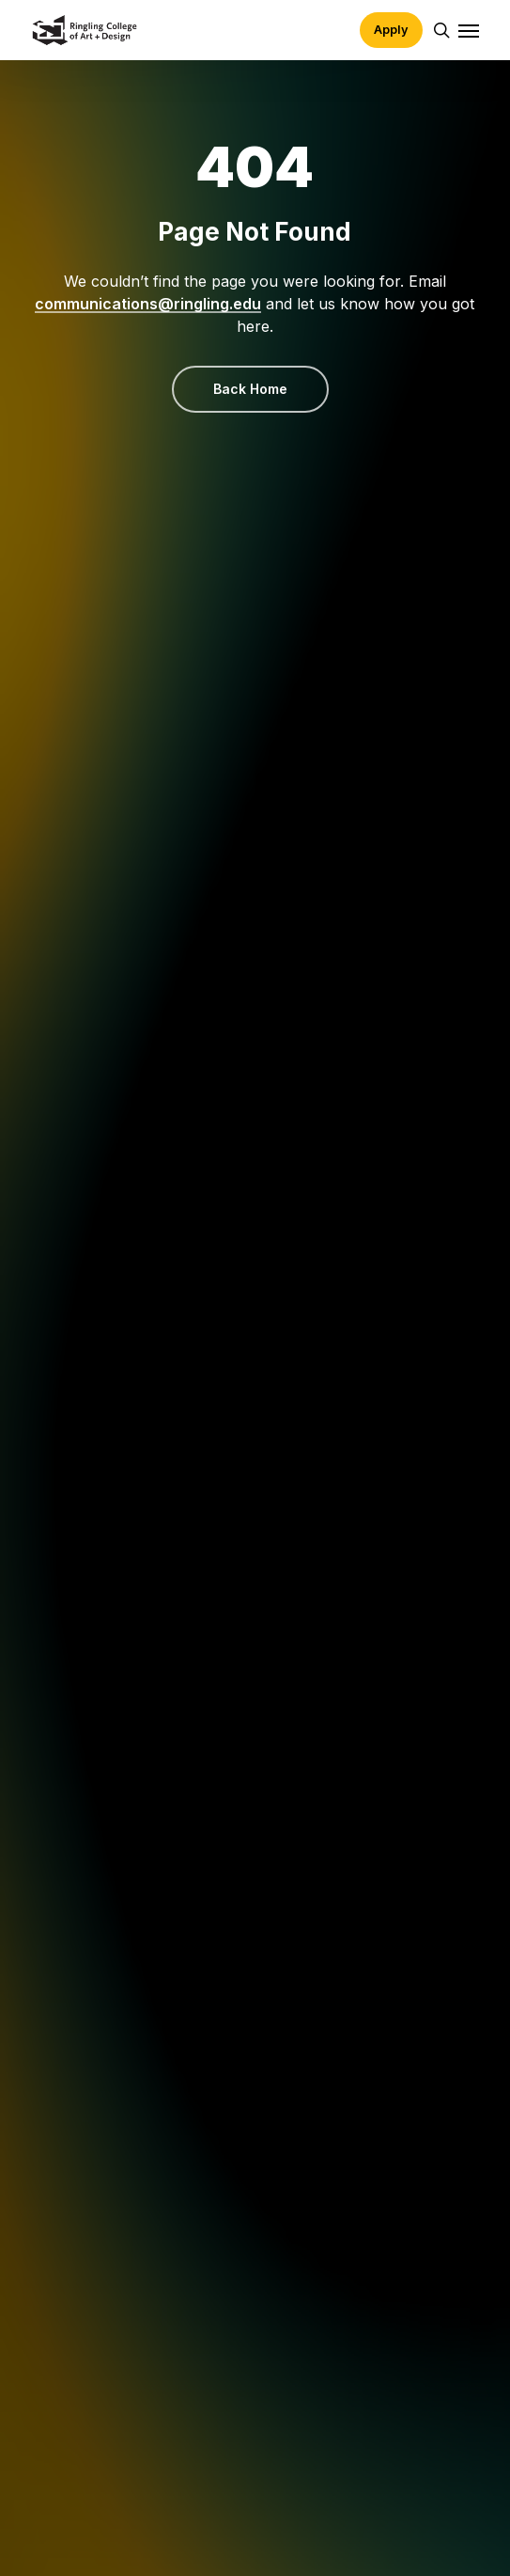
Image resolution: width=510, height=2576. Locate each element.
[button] (468, 30)
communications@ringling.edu (148, 303)
